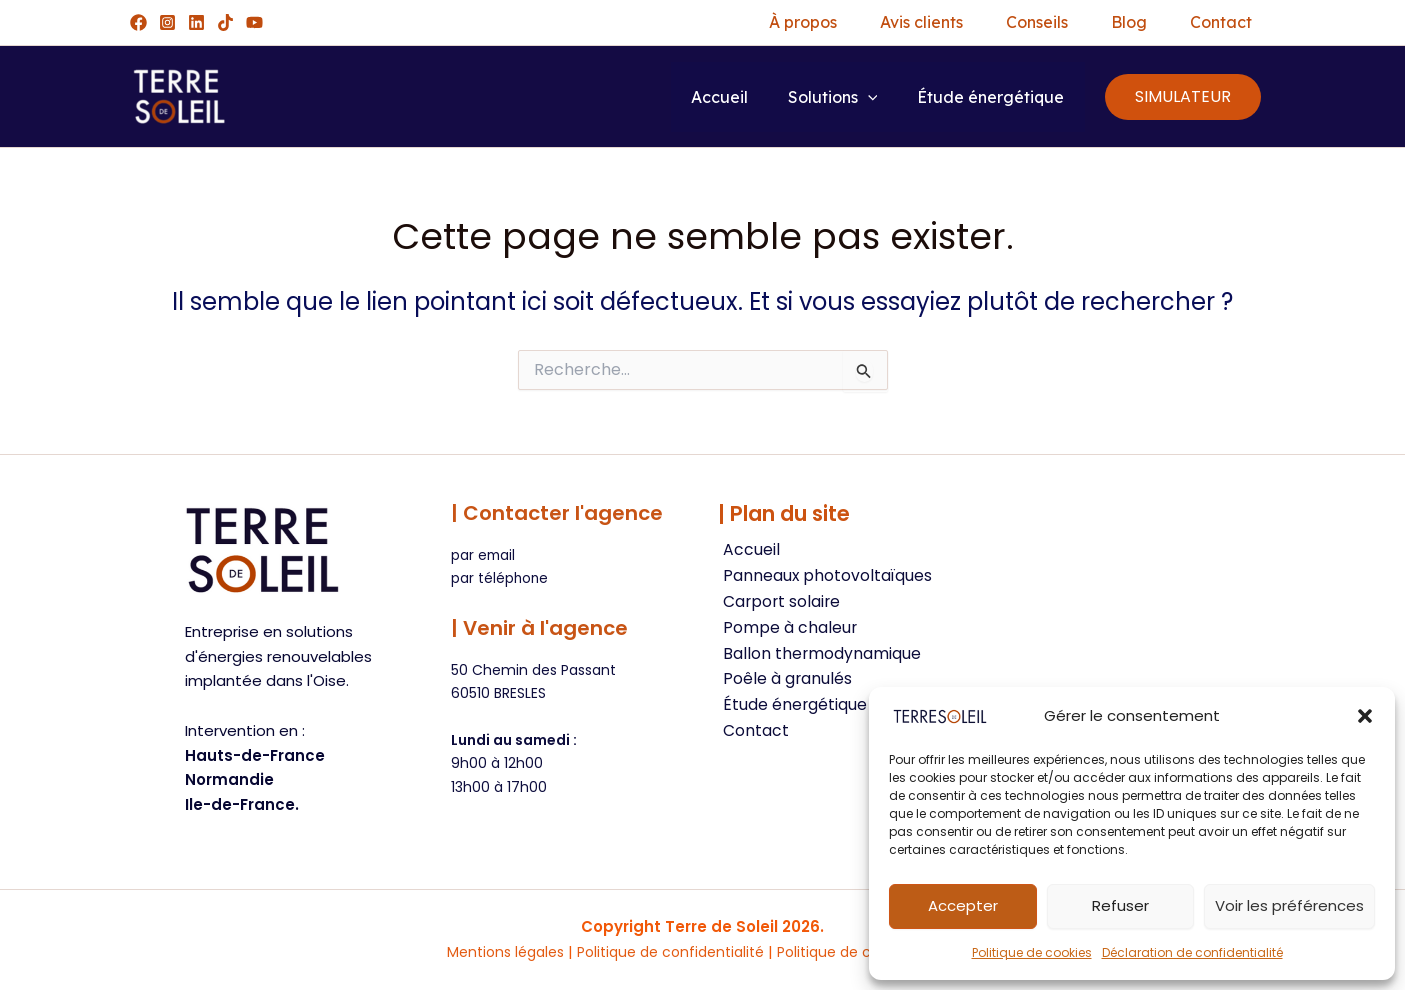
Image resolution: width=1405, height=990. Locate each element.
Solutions (829, 97)
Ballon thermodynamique (817, 655)
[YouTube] (254, 22)
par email (484, 555)
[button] (1365, 716)
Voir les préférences (1289, 905)
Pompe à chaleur (785, 629)
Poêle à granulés (783, 681)
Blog (1097, 22)
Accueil (715, 97)
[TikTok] (225, 22)
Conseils (991, 22)
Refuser (1120, 905)
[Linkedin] (196, 22)
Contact (1203, 22)
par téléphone (500, 578)
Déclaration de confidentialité (1192, 952)
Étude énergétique (987, 97)
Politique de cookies (1032, 952)
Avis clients (861, 22)
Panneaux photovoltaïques (823, 576)
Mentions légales (491, 951)
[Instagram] (167, 22)
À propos (729, 22)
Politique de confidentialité (667, 951)
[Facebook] (138, 22)
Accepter (963, 905)
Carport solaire (778, 602)
